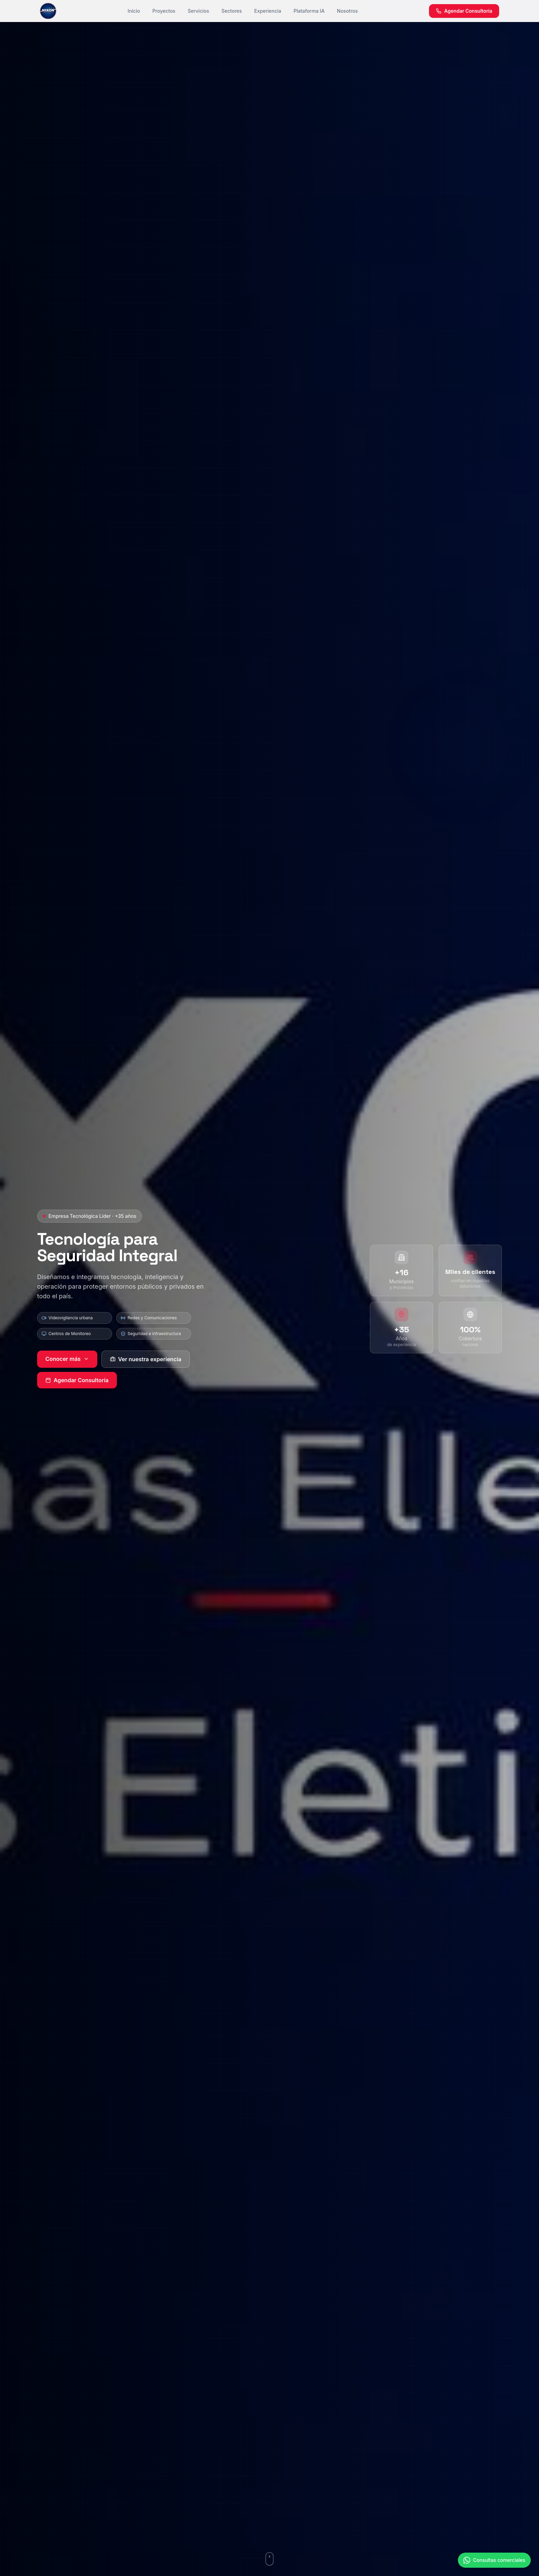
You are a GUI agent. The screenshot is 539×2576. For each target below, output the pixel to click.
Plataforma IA (309, 11)
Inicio (134, 11)
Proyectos (163, 11)
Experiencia (267, 11)
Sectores (231, 11)
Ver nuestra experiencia (146, 1359)
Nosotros (347, 11)
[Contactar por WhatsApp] (494, 2567)
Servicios (198, 11)
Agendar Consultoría (77, 1380)
